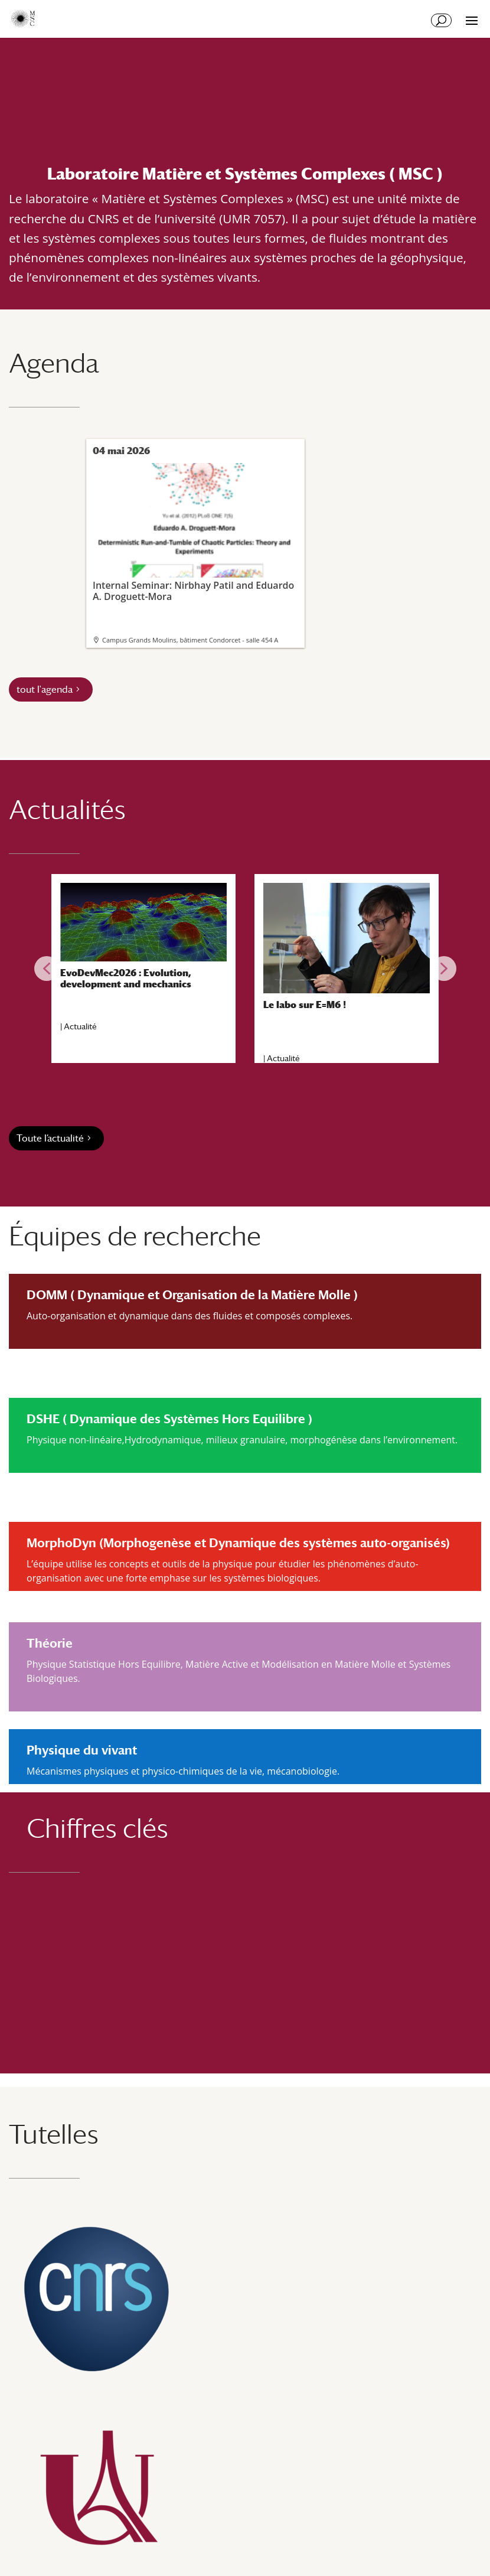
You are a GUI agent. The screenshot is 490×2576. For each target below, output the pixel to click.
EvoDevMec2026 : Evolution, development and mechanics (125, 978)
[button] (46, 968)
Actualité (80, 1026)
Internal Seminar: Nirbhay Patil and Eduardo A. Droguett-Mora (194, 533)
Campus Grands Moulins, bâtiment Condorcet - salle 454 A (190, 639)
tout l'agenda (45, 689)
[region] (245, 968)
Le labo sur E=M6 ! (304, 1004)
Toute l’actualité (50, 1138)
